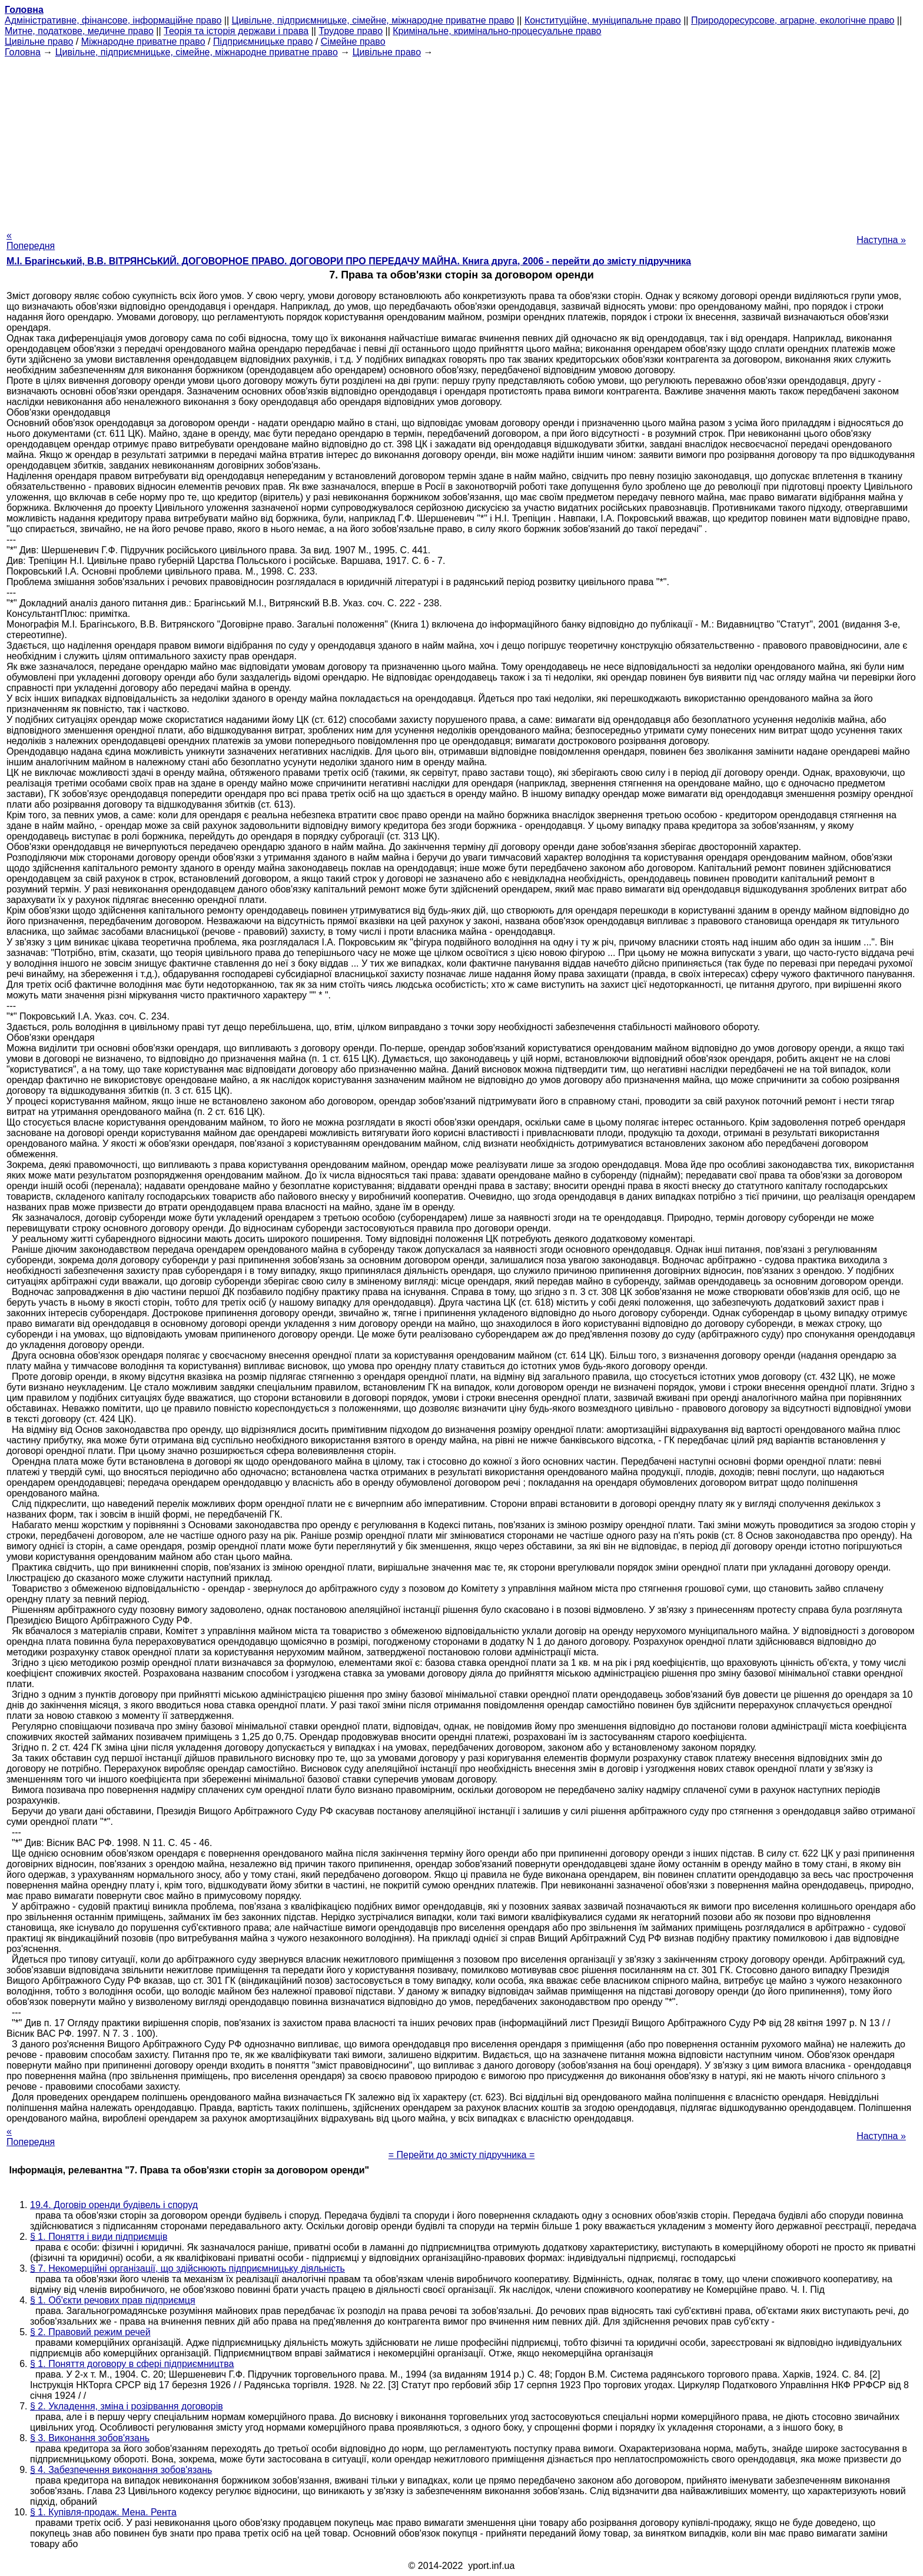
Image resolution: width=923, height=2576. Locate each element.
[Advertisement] (461, 140)
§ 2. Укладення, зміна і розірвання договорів (126, 2406)
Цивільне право (39, 41)
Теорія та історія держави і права (236, 31)
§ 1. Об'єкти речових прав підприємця (112, 2300)
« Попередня (30, 240)
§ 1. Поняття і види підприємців (98, 2237)
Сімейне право (353, 41)
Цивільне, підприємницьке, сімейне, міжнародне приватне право (373, 20)
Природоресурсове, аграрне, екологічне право (792, 20)
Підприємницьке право (263, 41)
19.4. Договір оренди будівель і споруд (114, 2205)
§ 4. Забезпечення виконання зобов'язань (121, 2470)
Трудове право (350, 31)
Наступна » (881, 240)
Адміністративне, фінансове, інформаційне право (113, 20)
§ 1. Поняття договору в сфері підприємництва (132, 2364)
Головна (23, 52)
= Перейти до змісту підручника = (462, 2155)
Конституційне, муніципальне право (602, 20)
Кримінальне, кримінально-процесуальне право (497, 31)
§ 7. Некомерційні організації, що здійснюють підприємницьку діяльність (187, 2268)
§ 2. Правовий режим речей (90, 2332)
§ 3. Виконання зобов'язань (90, 2438)
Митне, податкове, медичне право (79, 31)
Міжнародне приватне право (143, 41)
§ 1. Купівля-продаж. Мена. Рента (103, 2512)
